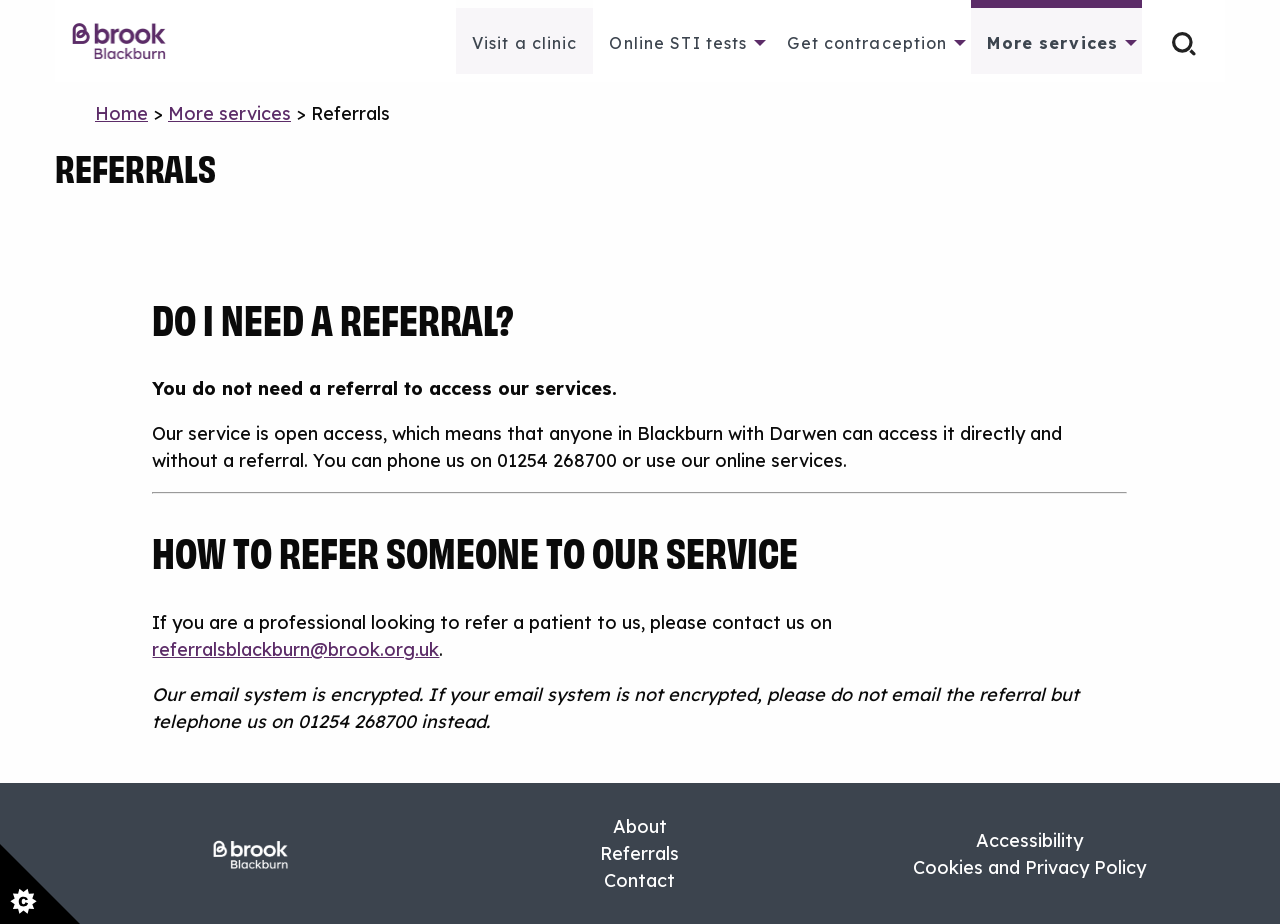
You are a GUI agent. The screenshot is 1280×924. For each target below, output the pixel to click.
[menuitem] (129, 41)
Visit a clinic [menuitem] (525, 43)
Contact (639, 880)
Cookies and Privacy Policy (1029, 867)
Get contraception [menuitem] (867, 43)
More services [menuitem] (1052, 43)
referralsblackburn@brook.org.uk (295, 649)
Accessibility (1029, 840)
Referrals (639, 853)
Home (121, 113)
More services (229, 113)
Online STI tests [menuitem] (678, 43)
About (640, 826)
